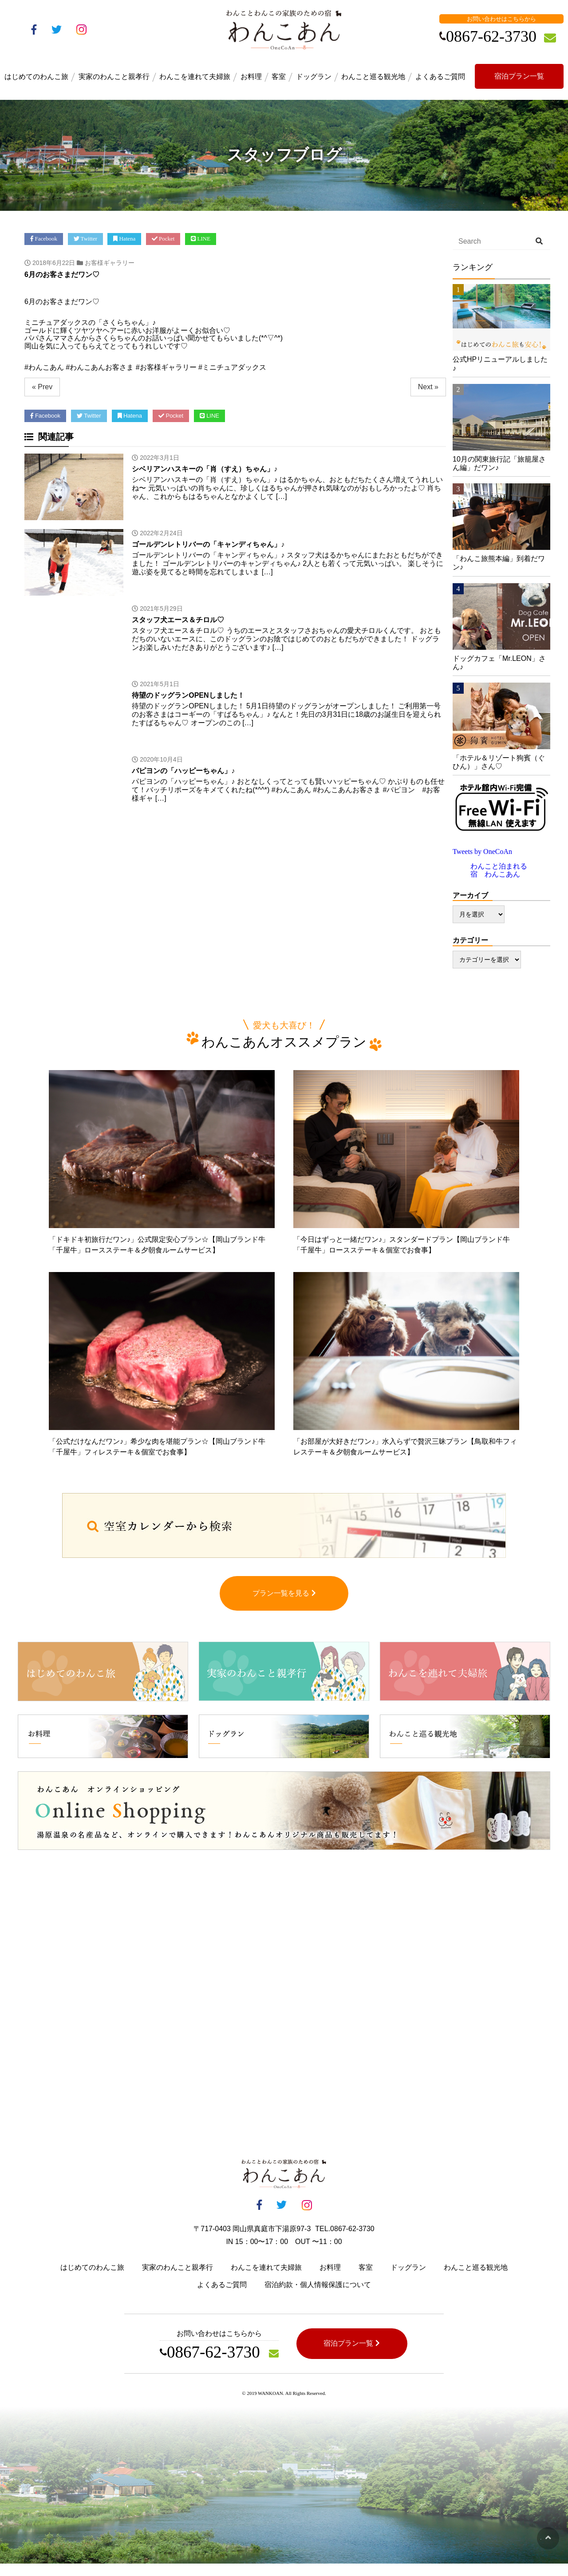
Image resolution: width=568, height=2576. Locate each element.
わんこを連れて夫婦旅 (194, 76)
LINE (200, 238)
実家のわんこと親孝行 (114, 76)
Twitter (86, 238)
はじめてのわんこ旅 (36, 76)
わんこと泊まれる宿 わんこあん (498, 870)
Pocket (163, 238)
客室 (279, 76)
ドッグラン (313, 76)
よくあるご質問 (440, 76)
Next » (428, 387)
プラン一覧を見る (284, 1605)
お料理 (251, 76)
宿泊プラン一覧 (519, 76)
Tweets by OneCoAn (482, 851)
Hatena (125, 238)
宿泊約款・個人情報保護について (317, 2297)
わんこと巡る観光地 (373, 76)
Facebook (43, 238)
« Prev (42, 387)
